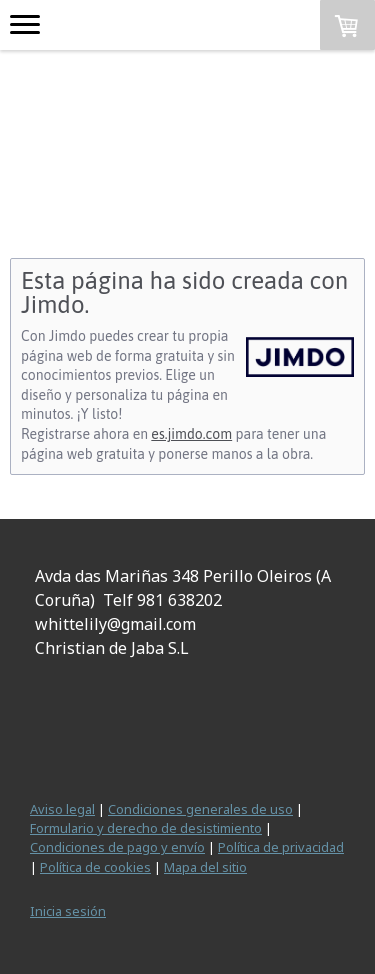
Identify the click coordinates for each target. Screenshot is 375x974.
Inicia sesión (68, 911)
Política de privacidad (281, 847)
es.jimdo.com (191, 434)
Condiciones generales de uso (200, 809)
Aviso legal (62, 809)
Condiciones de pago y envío (117, 847)
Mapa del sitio (205, 867)
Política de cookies (95, 867)
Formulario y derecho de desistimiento (146, 828)
